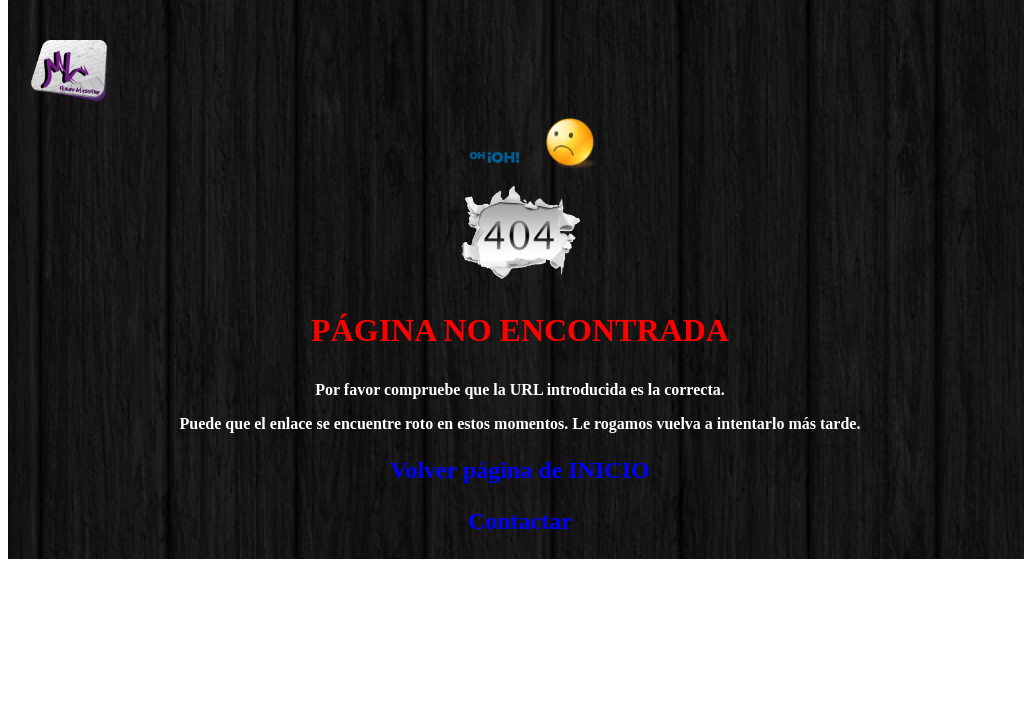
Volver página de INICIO (519, 470)
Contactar (520, 521)
